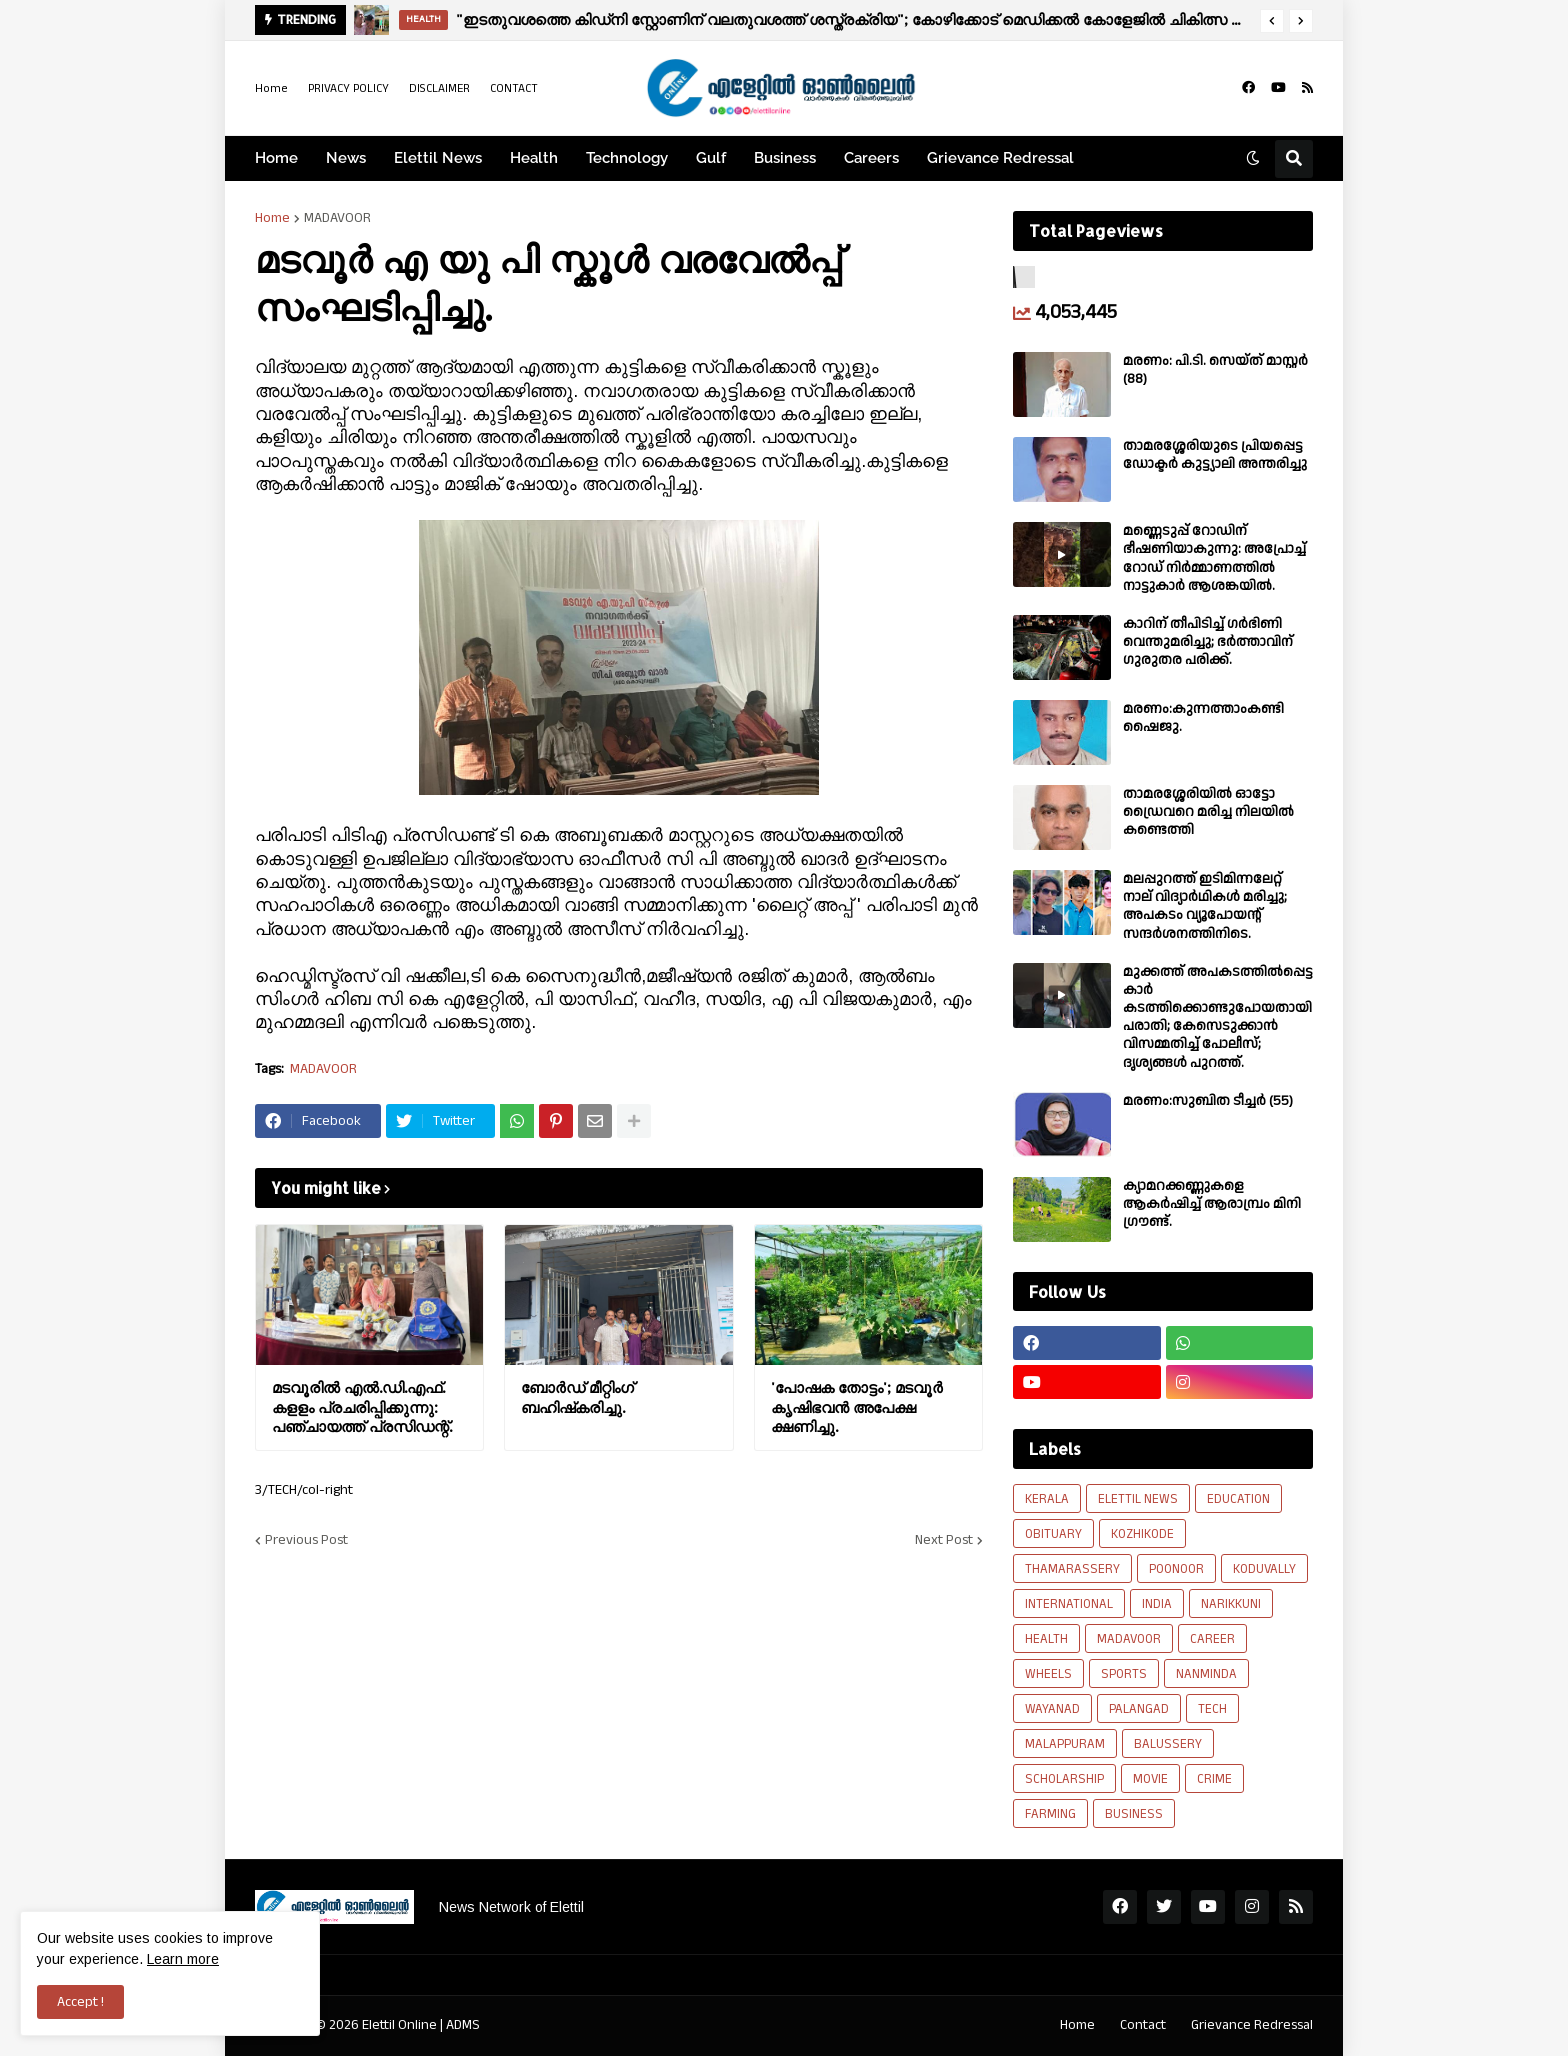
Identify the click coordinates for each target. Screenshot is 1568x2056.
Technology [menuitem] (627, 158)
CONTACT (514, 88)
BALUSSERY (1168, 1744)
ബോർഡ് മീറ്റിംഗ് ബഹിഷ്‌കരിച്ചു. (577, 1397)
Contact (1143, 2025)
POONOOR (1176, 1569)
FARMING (1050, 1814)
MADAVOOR (337, 218)
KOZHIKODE (1142, 1534)
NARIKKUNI (1231, 1604)
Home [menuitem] (276, 158)
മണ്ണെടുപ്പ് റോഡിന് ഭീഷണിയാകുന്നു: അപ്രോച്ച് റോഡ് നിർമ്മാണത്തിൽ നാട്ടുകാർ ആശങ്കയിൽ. (1214, 558)
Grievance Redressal (1252, 2025)
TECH (1212, 1709)
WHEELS (1048, 1674)
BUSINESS (1134, 1814)
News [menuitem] (346, 158)
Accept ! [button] (80, 2002)
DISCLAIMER (439, 88)
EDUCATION (1238, 1499)
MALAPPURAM (1065, 1744)
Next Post (944, 1540)
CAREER (1212, 1639)
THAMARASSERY (1072, 1569)
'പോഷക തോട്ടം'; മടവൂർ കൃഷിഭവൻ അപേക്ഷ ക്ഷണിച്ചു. (857, 1407)
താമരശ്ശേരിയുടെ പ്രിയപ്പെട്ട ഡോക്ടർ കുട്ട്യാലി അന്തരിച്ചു (1215, 455)
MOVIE (1150, 1779)
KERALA (1047, 1499)
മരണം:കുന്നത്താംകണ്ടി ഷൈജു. (1203, 718)
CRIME (1214, 1779)
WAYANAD (1052, 1709)
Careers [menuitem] (871, 158)
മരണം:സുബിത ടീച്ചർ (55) (1208, 1101)
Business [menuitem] (785, 158)
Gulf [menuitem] (711, 158)
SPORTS (1124, 1674)
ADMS (463, 2025)
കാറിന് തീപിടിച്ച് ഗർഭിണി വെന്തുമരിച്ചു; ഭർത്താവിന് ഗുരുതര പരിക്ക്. (1208, 642)
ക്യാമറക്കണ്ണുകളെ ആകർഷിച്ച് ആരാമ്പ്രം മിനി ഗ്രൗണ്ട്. (1212, 1204)
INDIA (1157, 1604)
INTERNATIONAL (1069, 1604)
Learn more (183, 1959)
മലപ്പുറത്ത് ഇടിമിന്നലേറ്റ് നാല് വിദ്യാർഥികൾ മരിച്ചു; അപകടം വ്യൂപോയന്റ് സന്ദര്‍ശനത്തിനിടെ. (1205, 906)
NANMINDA (1206, 1674)
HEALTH (1046, 1639)
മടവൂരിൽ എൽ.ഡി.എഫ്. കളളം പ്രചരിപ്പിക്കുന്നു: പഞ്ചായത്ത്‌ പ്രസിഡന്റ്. (362, 1407)
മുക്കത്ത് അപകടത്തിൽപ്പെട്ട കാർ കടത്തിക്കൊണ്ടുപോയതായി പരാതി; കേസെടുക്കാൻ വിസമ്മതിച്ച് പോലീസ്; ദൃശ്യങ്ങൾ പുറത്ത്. (1218, 1017)
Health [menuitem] (534, 158)
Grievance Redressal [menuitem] (1000, 158)
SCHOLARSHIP (1064, 1779)
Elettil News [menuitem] (438, 158)
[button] (1272, 21)
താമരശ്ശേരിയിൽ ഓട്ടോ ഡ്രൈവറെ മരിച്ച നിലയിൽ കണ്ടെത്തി (1208, 812)
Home (271, 88)
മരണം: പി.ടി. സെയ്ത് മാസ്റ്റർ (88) (1215, 370)
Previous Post (306, 1540)
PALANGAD (1139, 1709)
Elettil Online (399, 2025)
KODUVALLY (1264, 1569)
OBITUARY (1053, 1534)
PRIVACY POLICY (348, 88)
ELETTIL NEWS (1138, 1499)
